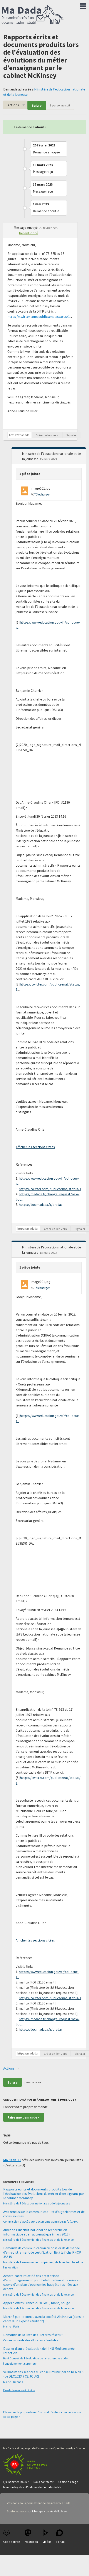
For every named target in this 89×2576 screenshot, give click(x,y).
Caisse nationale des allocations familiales (30, 2340)
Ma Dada (32, 15)
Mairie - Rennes (13, 2382)
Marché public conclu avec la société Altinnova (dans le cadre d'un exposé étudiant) (43, 2318)
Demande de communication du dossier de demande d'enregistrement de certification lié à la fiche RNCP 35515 (42, 2252)
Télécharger (42, 494)
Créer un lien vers (47, 435)
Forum (60, 2536)
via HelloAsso (58, 2511)
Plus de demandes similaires (19, 2390)
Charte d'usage (68, 2482)
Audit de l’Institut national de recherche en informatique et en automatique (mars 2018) (36, 2232)
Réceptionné (28, 233)
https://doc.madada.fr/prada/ (40, 1204)
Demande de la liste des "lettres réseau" (33, 2335)
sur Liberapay (36, 2511)
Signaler (71, 435)
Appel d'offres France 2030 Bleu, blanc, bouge (36, 2303)
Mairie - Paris (11, 2326)
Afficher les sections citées (35, 1147)
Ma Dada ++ (12, 2160)
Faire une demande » (24, 2117)
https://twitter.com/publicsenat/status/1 (38, 316)
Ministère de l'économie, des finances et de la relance (38, 2240)
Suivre (37, 105)
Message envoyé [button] (26, 227)
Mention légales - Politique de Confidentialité (32, 2487)
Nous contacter (44, 2482)
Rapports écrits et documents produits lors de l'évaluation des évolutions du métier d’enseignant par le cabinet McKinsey (43, 2193)
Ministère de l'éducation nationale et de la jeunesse (36, 2203)
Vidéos (47, 2536)
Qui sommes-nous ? (16, 2482)
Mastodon (31, 2536)
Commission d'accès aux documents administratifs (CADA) (41, 2221)
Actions (13, 105)
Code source (11, 2536)
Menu (83, 5)
